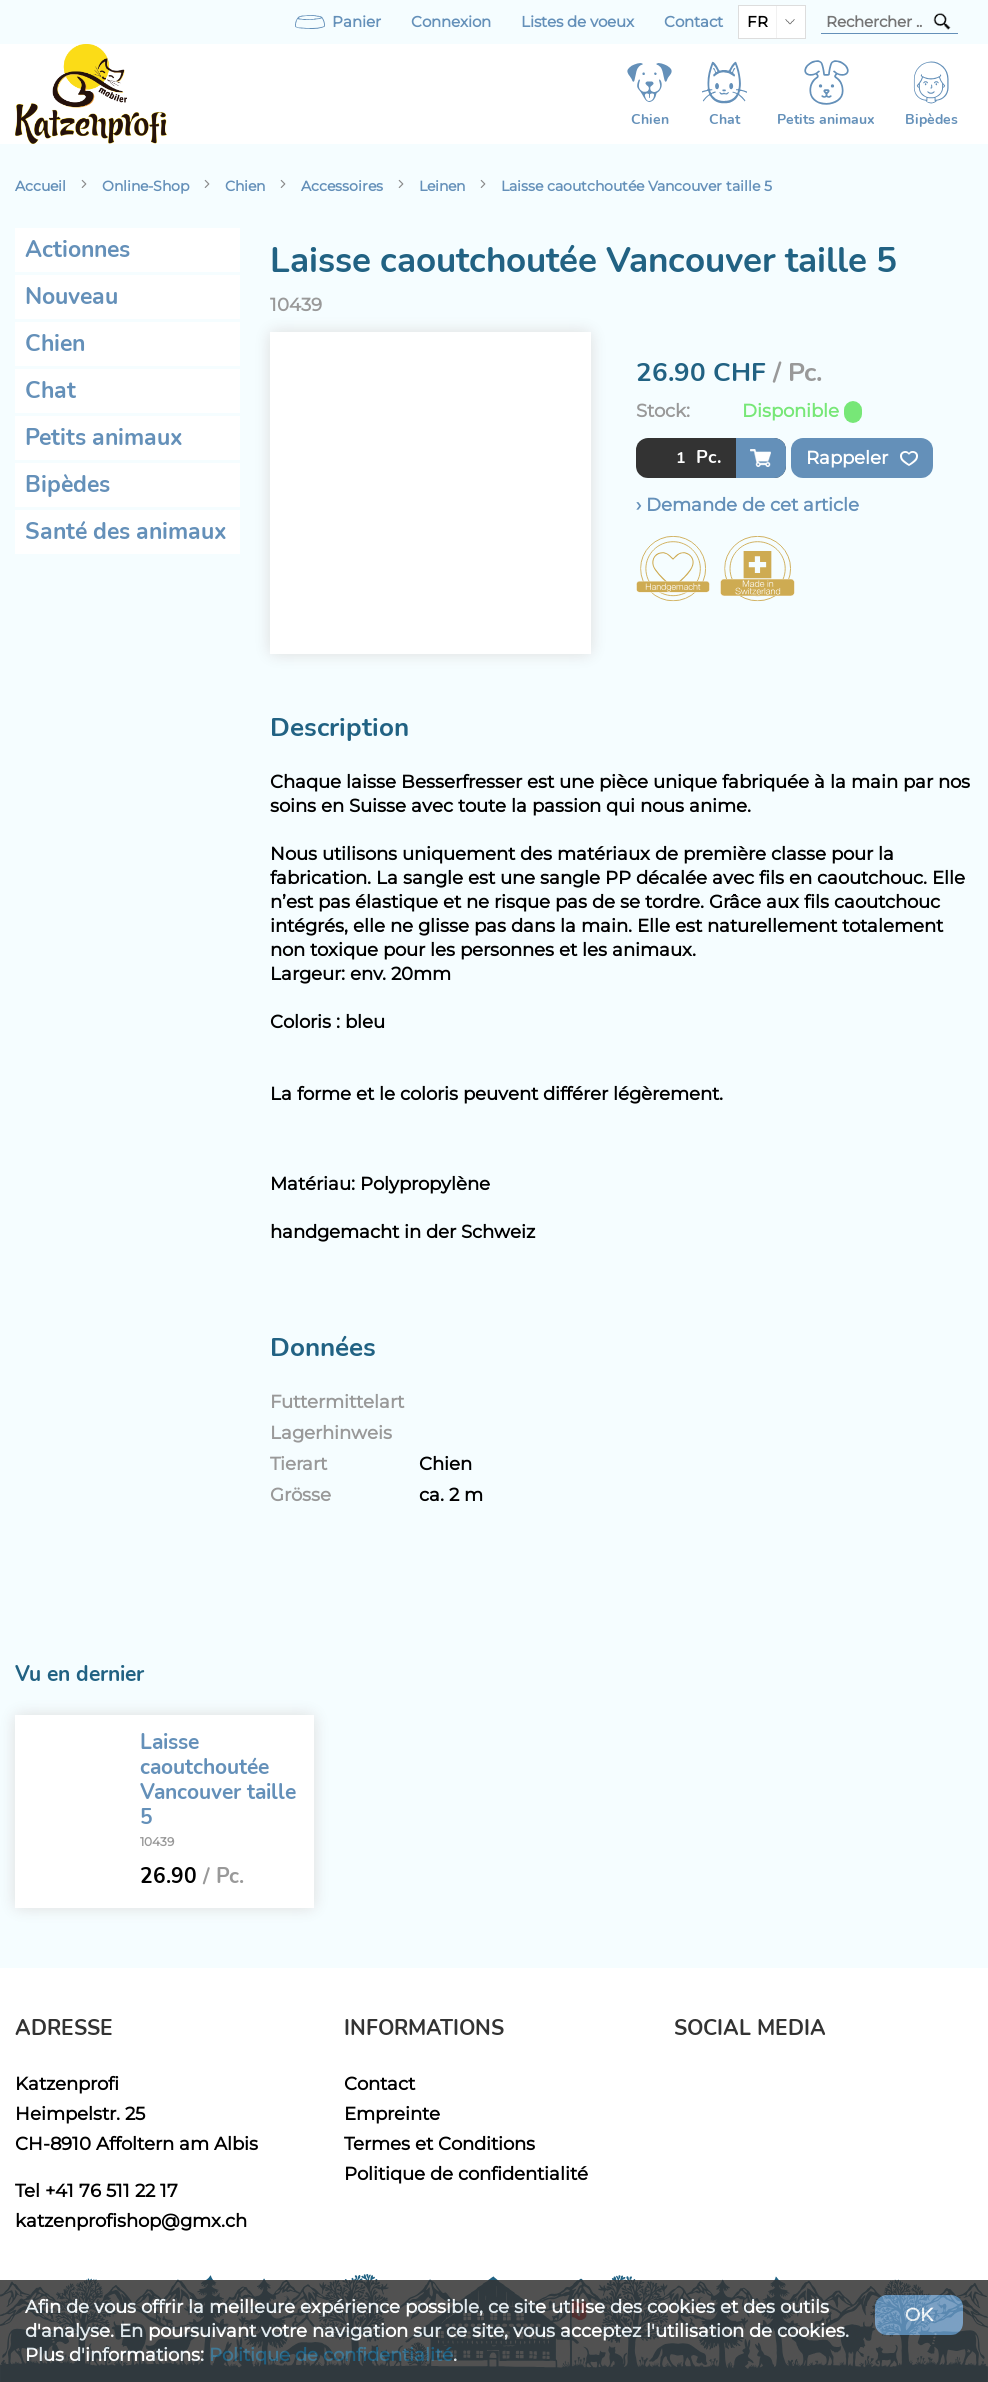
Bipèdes (67, 484)
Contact (693, 22)
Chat (50, 390)
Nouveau (71, 296)
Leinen (442, 186)
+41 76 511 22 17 (111, 2190)
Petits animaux (104, 437)
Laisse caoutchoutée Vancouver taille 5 (636, 186)
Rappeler (862, 458)
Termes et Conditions (439, 2143)
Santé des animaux (126, 531)
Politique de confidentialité (466, 2173)
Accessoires (342, 186)
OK (919, 2314)
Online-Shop (145, 186)
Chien (245, 186)
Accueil (40, 186)
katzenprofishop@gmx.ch (131, 2220)
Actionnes (77, 249)
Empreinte (392, 2113)
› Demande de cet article (747, 504)
